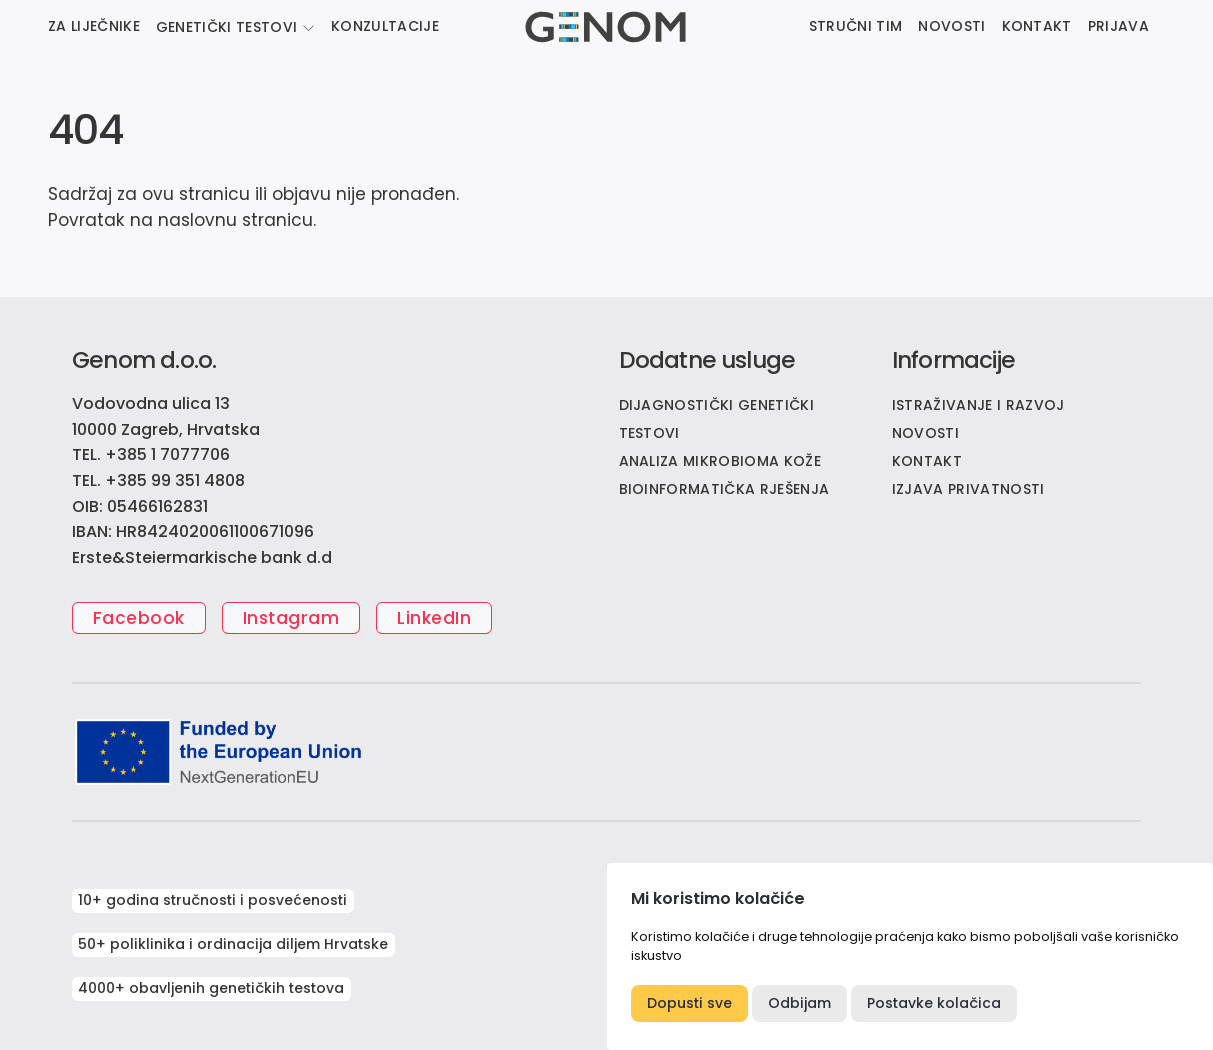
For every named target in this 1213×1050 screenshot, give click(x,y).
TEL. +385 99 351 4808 (158, 480)
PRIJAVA (1118, 26)
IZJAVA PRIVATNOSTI (968, 489)
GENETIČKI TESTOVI (226, 27)
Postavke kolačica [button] (934, 1003)
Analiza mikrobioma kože (720, 461)
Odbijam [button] (799, 1003)
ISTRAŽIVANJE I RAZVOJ (978, 405)
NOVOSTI (951, 26)
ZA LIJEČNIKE (94, 26)
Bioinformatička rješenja (724, 489)
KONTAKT (1037, 26)
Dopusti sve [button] (689, 1003)
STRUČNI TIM (856, 26)
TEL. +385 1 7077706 (151, 454)
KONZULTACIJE (385, 26)
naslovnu (197, 220)
